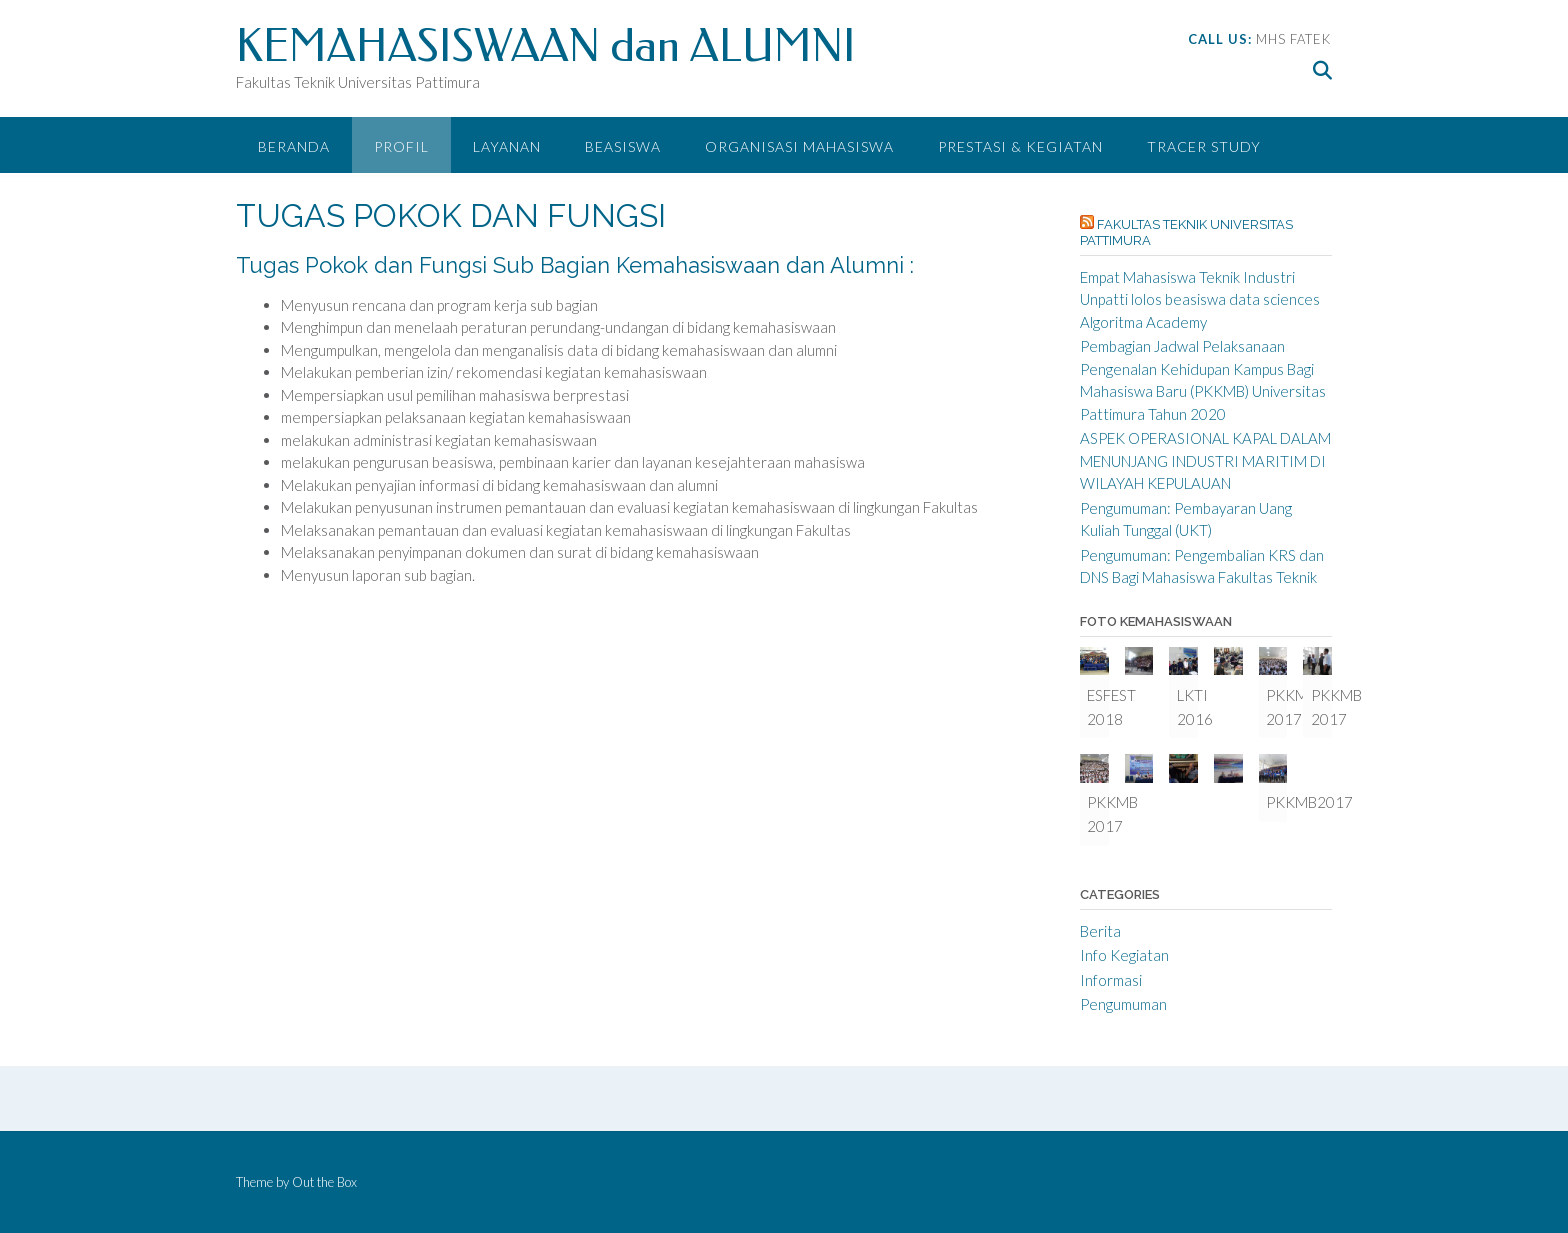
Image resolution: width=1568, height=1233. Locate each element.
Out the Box (324, 1182)
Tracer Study (1204, 146)
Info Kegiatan (1124, 955)
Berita (1100, 931)
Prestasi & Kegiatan (1020, 146)
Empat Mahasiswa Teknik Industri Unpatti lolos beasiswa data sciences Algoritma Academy (1200, 299)
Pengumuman (1123, 1004)
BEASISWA (623, 146)
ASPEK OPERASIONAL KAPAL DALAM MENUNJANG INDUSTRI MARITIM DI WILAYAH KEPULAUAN (1205, 460)
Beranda (294, 146)
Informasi (1111, 980)
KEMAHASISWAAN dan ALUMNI (546, 46)
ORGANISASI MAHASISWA (799, 146)
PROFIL (401, 146)
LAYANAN (507, 146)
